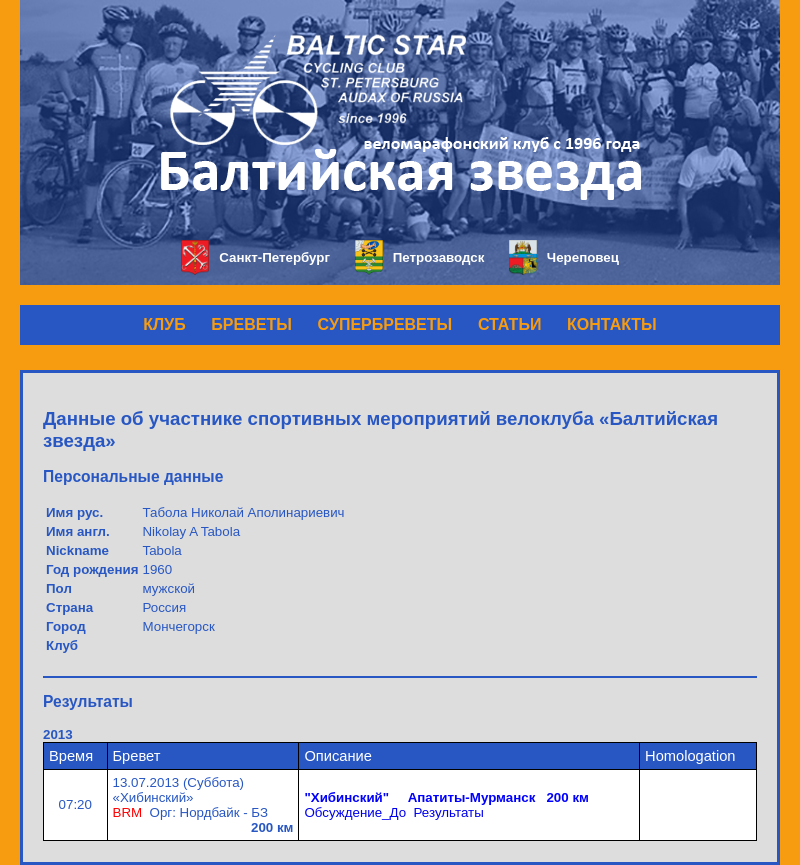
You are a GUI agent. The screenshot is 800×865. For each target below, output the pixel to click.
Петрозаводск (419, 257)
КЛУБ (164, 324)
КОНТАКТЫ (612, 324)
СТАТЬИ (509, 324)
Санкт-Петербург (255, 257)
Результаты (449, 812)
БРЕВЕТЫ (251, 324)
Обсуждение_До (355, 812)
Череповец (564, 257)
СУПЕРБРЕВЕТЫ (385, 324)
